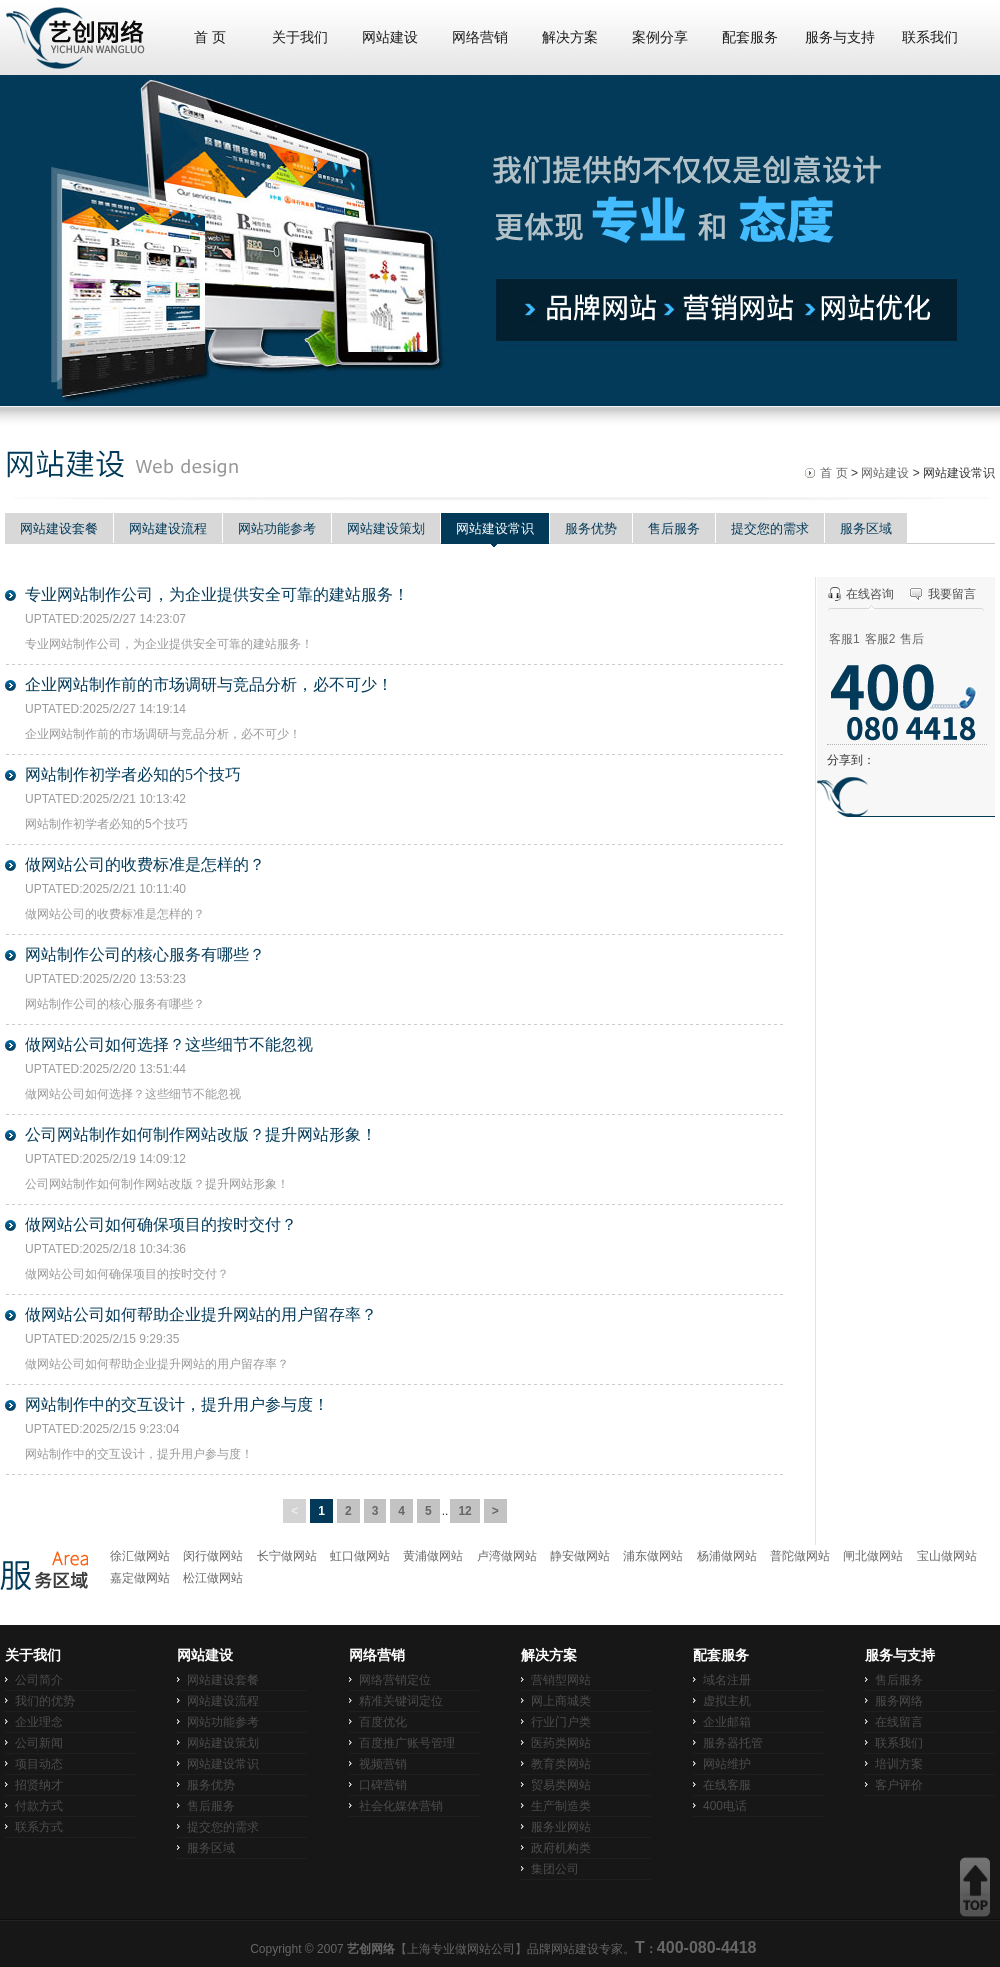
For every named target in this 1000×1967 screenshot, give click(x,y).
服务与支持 (840, 37)
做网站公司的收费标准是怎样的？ (145, 864)
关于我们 (300, 37)
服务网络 (899, 1701)
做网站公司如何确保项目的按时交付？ (161, 1224)
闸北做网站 (873, 1556)
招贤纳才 (39, 1785)
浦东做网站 (653, 1556)
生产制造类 (561, 1806)
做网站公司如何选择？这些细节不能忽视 (169, 1044)
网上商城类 (561, 1701)
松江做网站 (213, 1578)
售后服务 (674, 528)
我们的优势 (45, 1701)
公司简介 (39, 1680)
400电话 (725, 1806)
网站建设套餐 (59, 528)
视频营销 (383, 1764)
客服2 (880, 639)
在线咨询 (870, 594)
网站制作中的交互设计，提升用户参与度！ (177, 1404)
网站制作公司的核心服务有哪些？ (145, 954)
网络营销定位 (395, 1680)
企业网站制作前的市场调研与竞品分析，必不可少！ (209, 684)
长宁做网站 (287, 1556)
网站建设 (390, 37)
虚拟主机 (727, 1701)
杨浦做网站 (727, 1556)
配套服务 (750, 37)
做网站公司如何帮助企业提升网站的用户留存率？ (201, 1314)
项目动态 (39, 1764)
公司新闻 (39, 1743)
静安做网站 (580, 1556)
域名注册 (727, 1680)
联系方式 (39, 1827)
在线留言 (899, 1722)
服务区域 (866, 528)
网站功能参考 (277, 528)
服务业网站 (561, 1827)
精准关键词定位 (401, 1701)
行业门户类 (561, 1722)
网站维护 (727, 1764)
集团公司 (555, 1869)
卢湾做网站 (507, 1556)
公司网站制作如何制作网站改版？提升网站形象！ (201, 1134)
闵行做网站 (213, 1556)
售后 (912, 639)
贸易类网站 (561, 1785)
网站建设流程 (168, 528)
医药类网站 (561, 1743)
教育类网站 (561, 1764)
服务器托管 (733, 1743)
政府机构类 (561, 1848)
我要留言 (952, 594)
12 (464, 1511)
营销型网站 (561, 1680)
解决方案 (570, 37)
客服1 (844, 639)
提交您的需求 (770, 528)
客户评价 (899, 1785)
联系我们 (930, 37)
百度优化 (383, 1722)
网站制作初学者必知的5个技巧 (133, 774)
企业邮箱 (727, 1722)
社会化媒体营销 (401, 1806)
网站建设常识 (495, 528)
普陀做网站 (800, 1556)
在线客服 (727, 1785)
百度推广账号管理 (407, 1743)
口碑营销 (383, 1785)
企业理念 (39, 1722)
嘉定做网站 (140, 1578)
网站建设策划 (386, 528)
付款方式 (39, 1806)
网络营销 (480, 37)
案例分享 (660, 37)
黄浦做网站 (433, 1556)
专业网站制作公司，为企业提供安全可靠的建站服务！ (217, 594)
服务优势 (591, 528)
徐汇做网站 (140, 1556)
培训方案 (899, 1764)
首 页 (210, 37)
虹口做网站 (360, 1556)
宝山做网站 (947, 1556)
